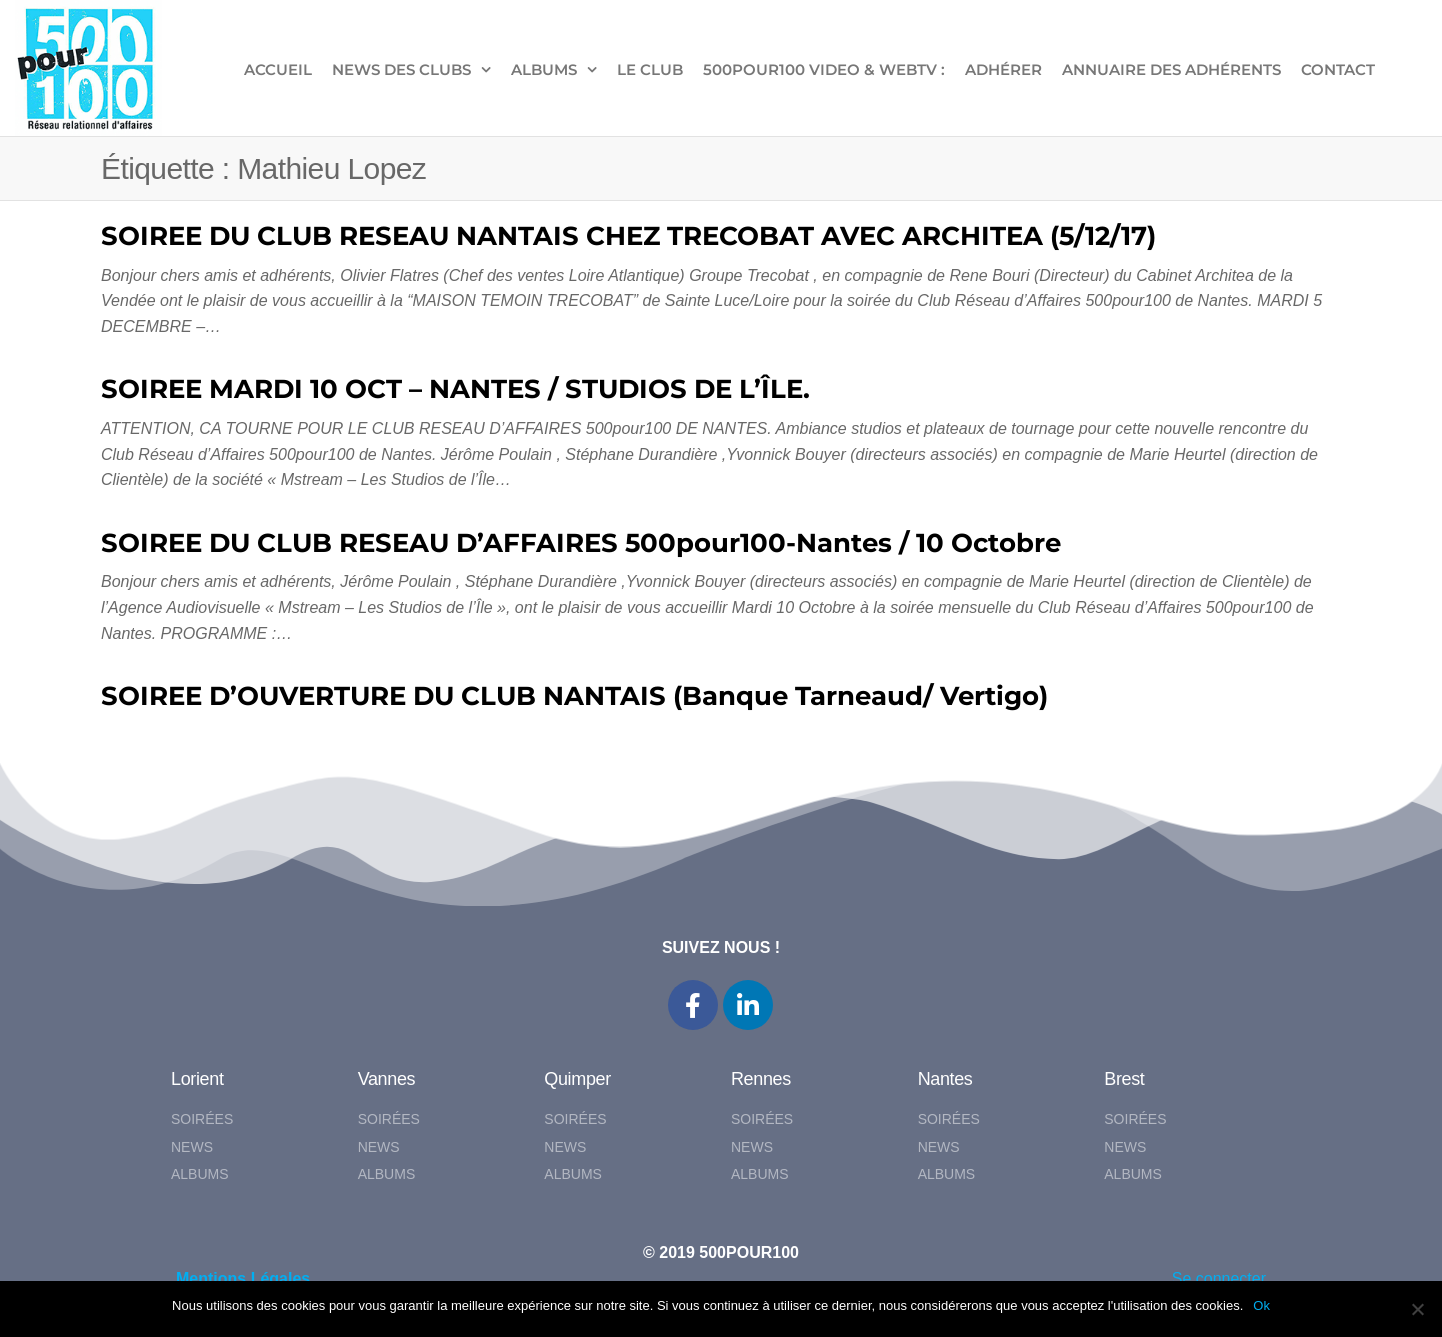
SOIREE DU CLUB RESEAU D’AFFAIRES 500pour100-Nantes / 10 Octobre (581, 543)
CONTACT (1338, 69)
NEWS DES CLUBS (401, 69)
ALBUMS (544, 69)
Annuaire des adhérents (1171, 69)
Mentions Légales (243, 1278)
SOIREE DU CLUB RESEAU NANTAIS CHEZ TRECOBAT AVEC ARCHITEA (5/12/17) (628, 236)
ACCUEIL (278, 69)
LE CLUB (650, 69)
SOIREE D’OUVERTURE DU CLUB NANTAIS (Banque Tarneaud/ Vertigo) (574, 696)
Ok (1261, 1305)
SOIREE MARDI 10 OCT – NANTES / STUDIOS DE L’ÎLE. (455, 389)
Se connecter (1219, 1278)
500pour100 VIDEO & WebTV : (824, 69)
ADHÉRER (1003, 69)
